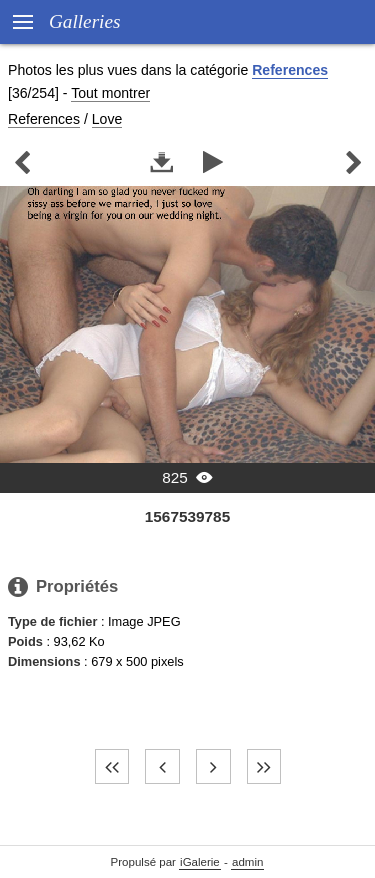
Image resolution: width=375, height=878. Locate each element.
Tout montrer (110, 93)
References (290, 70)
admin (247, 862)
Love (107, 119)
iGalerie (200, 862)
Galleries (84, 21)
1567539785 (187, 516)
